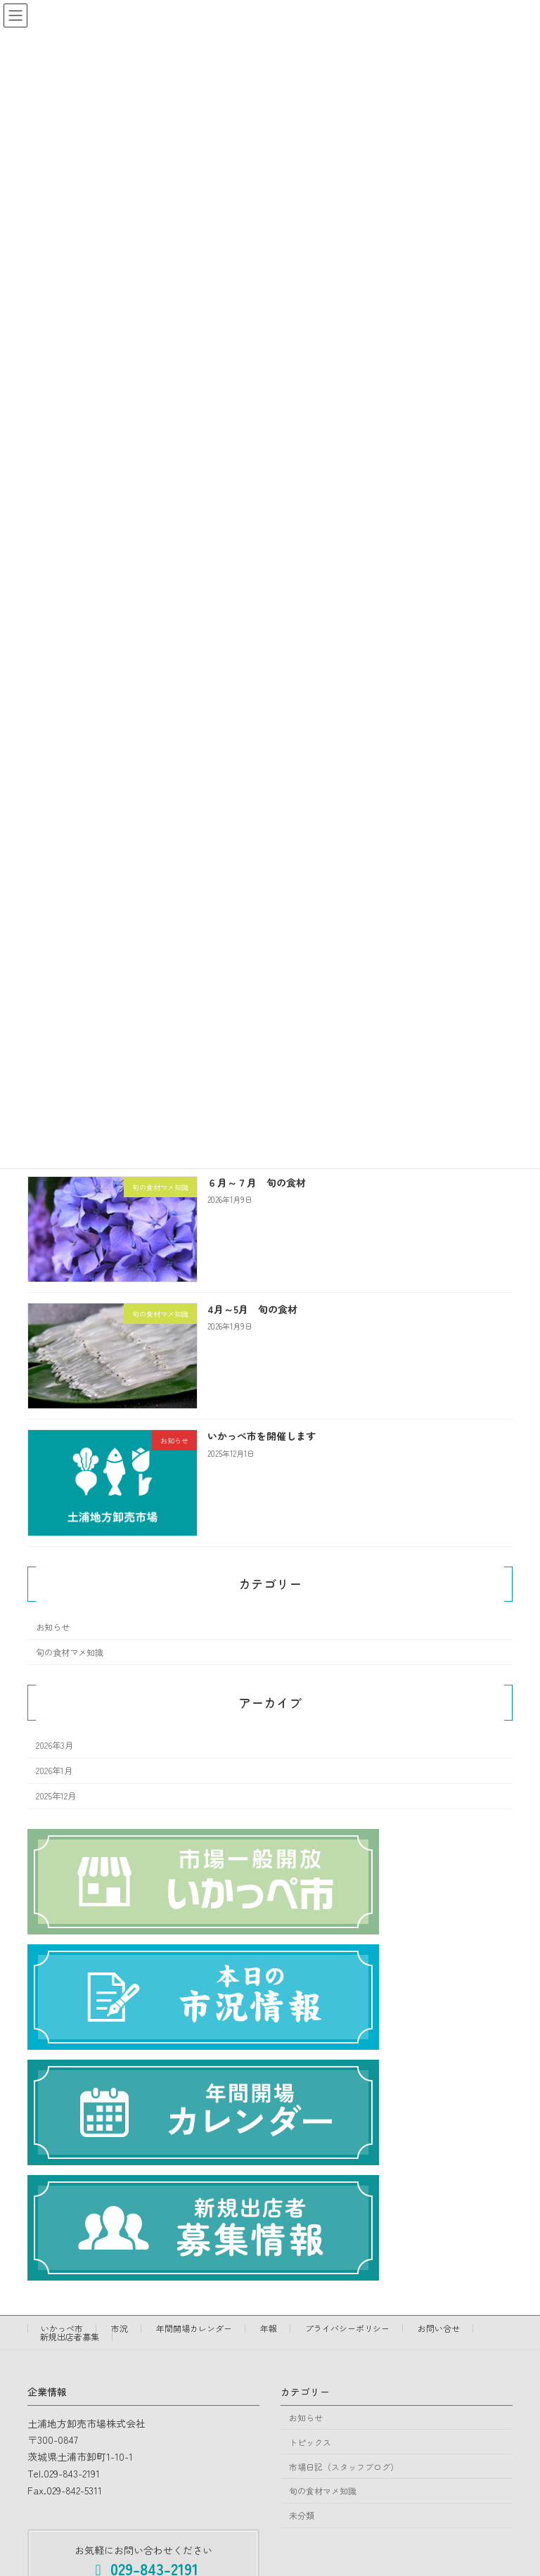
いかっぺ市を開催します (261, 1436)
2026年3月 (54, 1746)
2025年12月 (56, 1796)
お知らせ (53, 1627)
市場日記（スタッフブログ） (344, 2467)
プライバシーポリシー (347, 2328)
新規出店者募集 (69, 2336)
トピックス (310, 2442)
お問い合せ (439, 2328)
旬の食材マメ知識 (69, 1652)
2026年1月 (54, 1771)
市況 (119, 2328)
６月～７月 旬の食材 (256, 1182)
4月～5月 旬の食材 (252, 1310)
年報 (268, 2328)
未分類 (301, 2516)
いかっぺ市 (62, 2328)
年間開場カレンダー (194, 2328)
